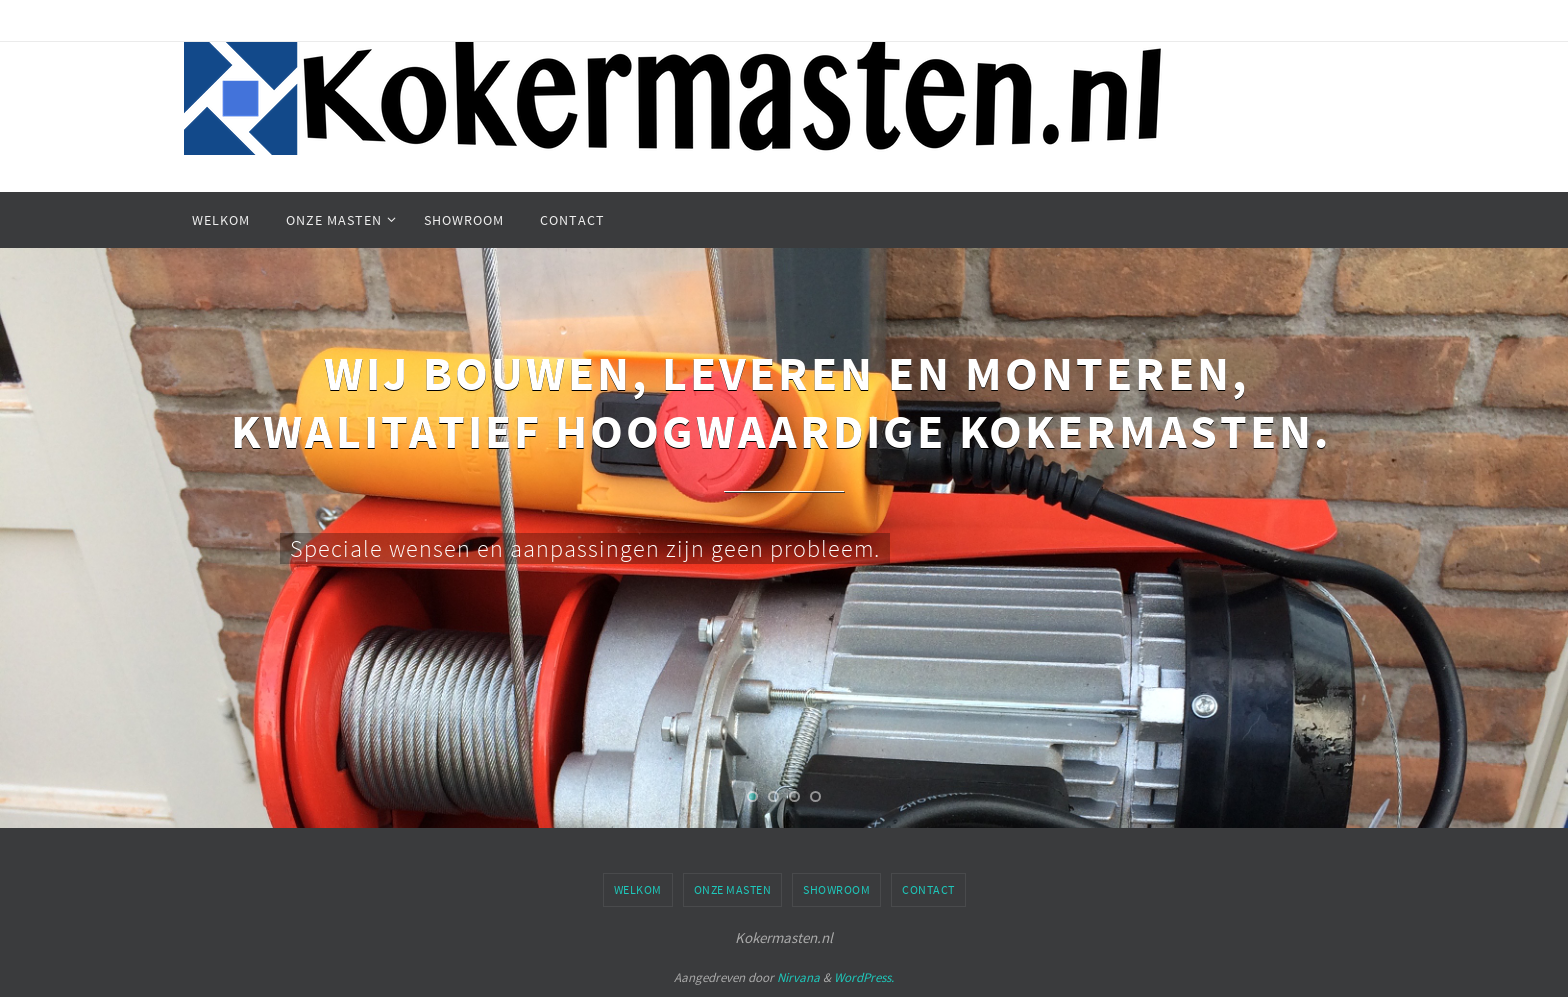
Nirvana (798, 977)
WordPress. (864, 977)
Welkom (638, 889)
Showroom (836, 889)
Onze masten (733, 889)
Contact (928, 889)
